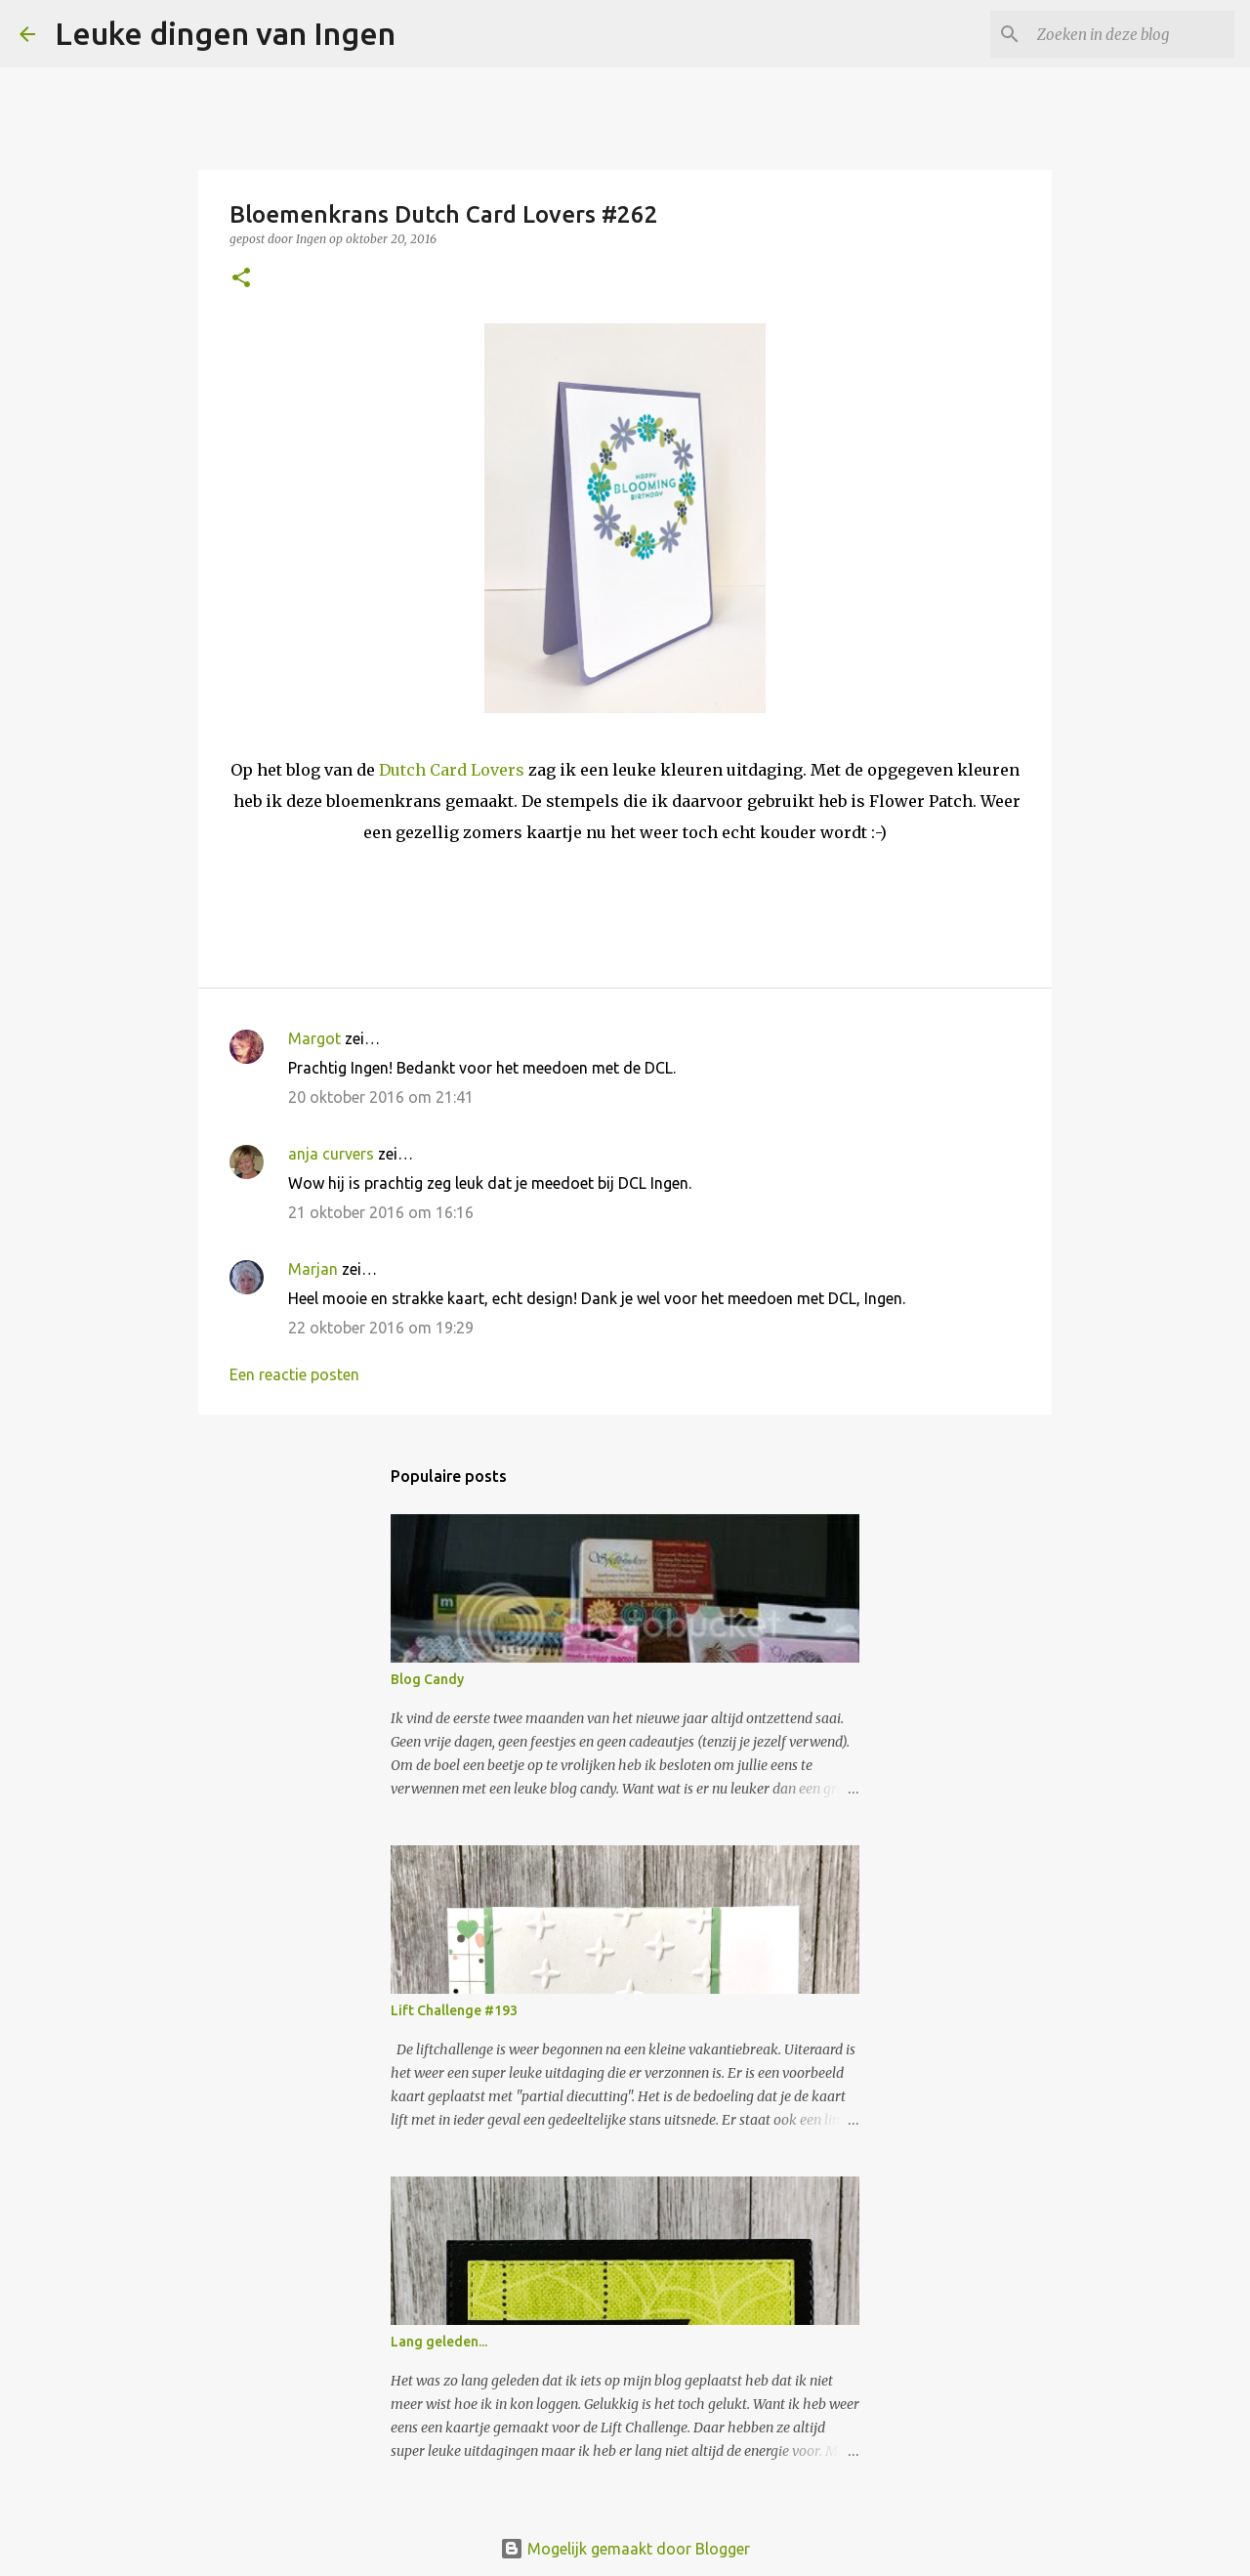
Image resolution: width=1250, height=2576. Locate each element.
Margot (314, 1038)
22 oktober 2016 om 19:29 (381, 1327)
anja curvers (331, 1153)
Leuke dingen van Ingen (225, 33)
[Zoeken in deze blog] (1131, 34)
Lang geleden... (439, 2341)
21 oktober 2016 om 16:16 (381, 1212)
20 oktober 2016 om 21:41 (381, 1097)
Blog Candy (427, 1679)
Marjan (315, 1269)
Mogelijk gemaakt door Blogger (625, 2548)
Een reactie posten (294, 1374)
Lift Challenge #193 (454, 2010)
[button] (241, 279)
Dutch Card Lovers (453, 770)
